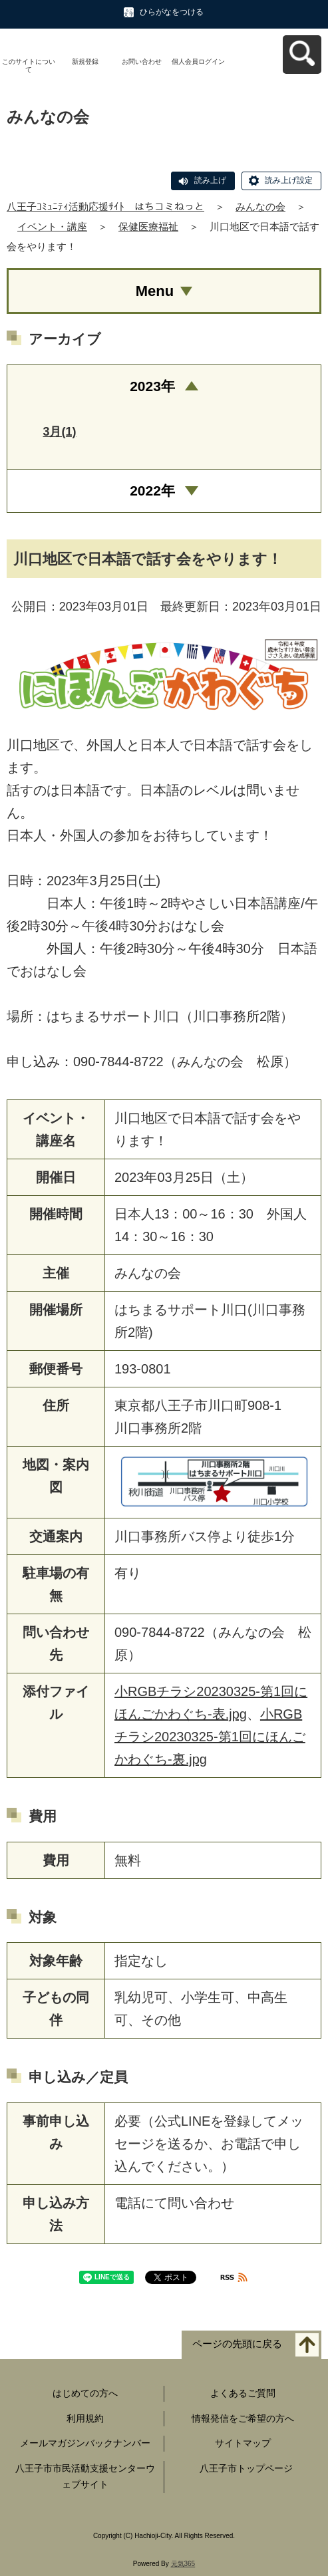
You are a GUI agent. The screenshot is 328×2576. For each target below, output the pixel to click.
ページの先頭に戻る (237, 2343)
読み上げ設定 (289, 180)
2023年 (152, 386)
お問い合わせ (142, 61)
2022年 (152, 490)
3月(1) (59, 431)
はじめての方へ (85, 2393)
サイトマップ (243, 2443)
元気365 (183, 2563)
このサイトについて (28, 65)
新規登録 (85, 61)
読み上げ (210, 180)
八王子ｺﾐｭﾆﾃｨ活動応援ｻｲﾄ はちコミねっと (105, 206)
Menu (155, 291)
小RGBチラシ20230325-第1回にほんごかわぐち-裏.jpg (209, 1737)
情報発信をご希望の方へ (243, 2418)
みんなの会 (260, 206)
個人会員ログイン (198, 61)
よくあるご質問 (242, 2393)
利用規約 (85, 2418)
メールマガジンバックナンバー (85, 2443)
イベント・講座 (52, 226)
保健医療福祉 (148, 226)
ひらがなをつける (172, 12)
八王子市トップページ (246, 2468)
